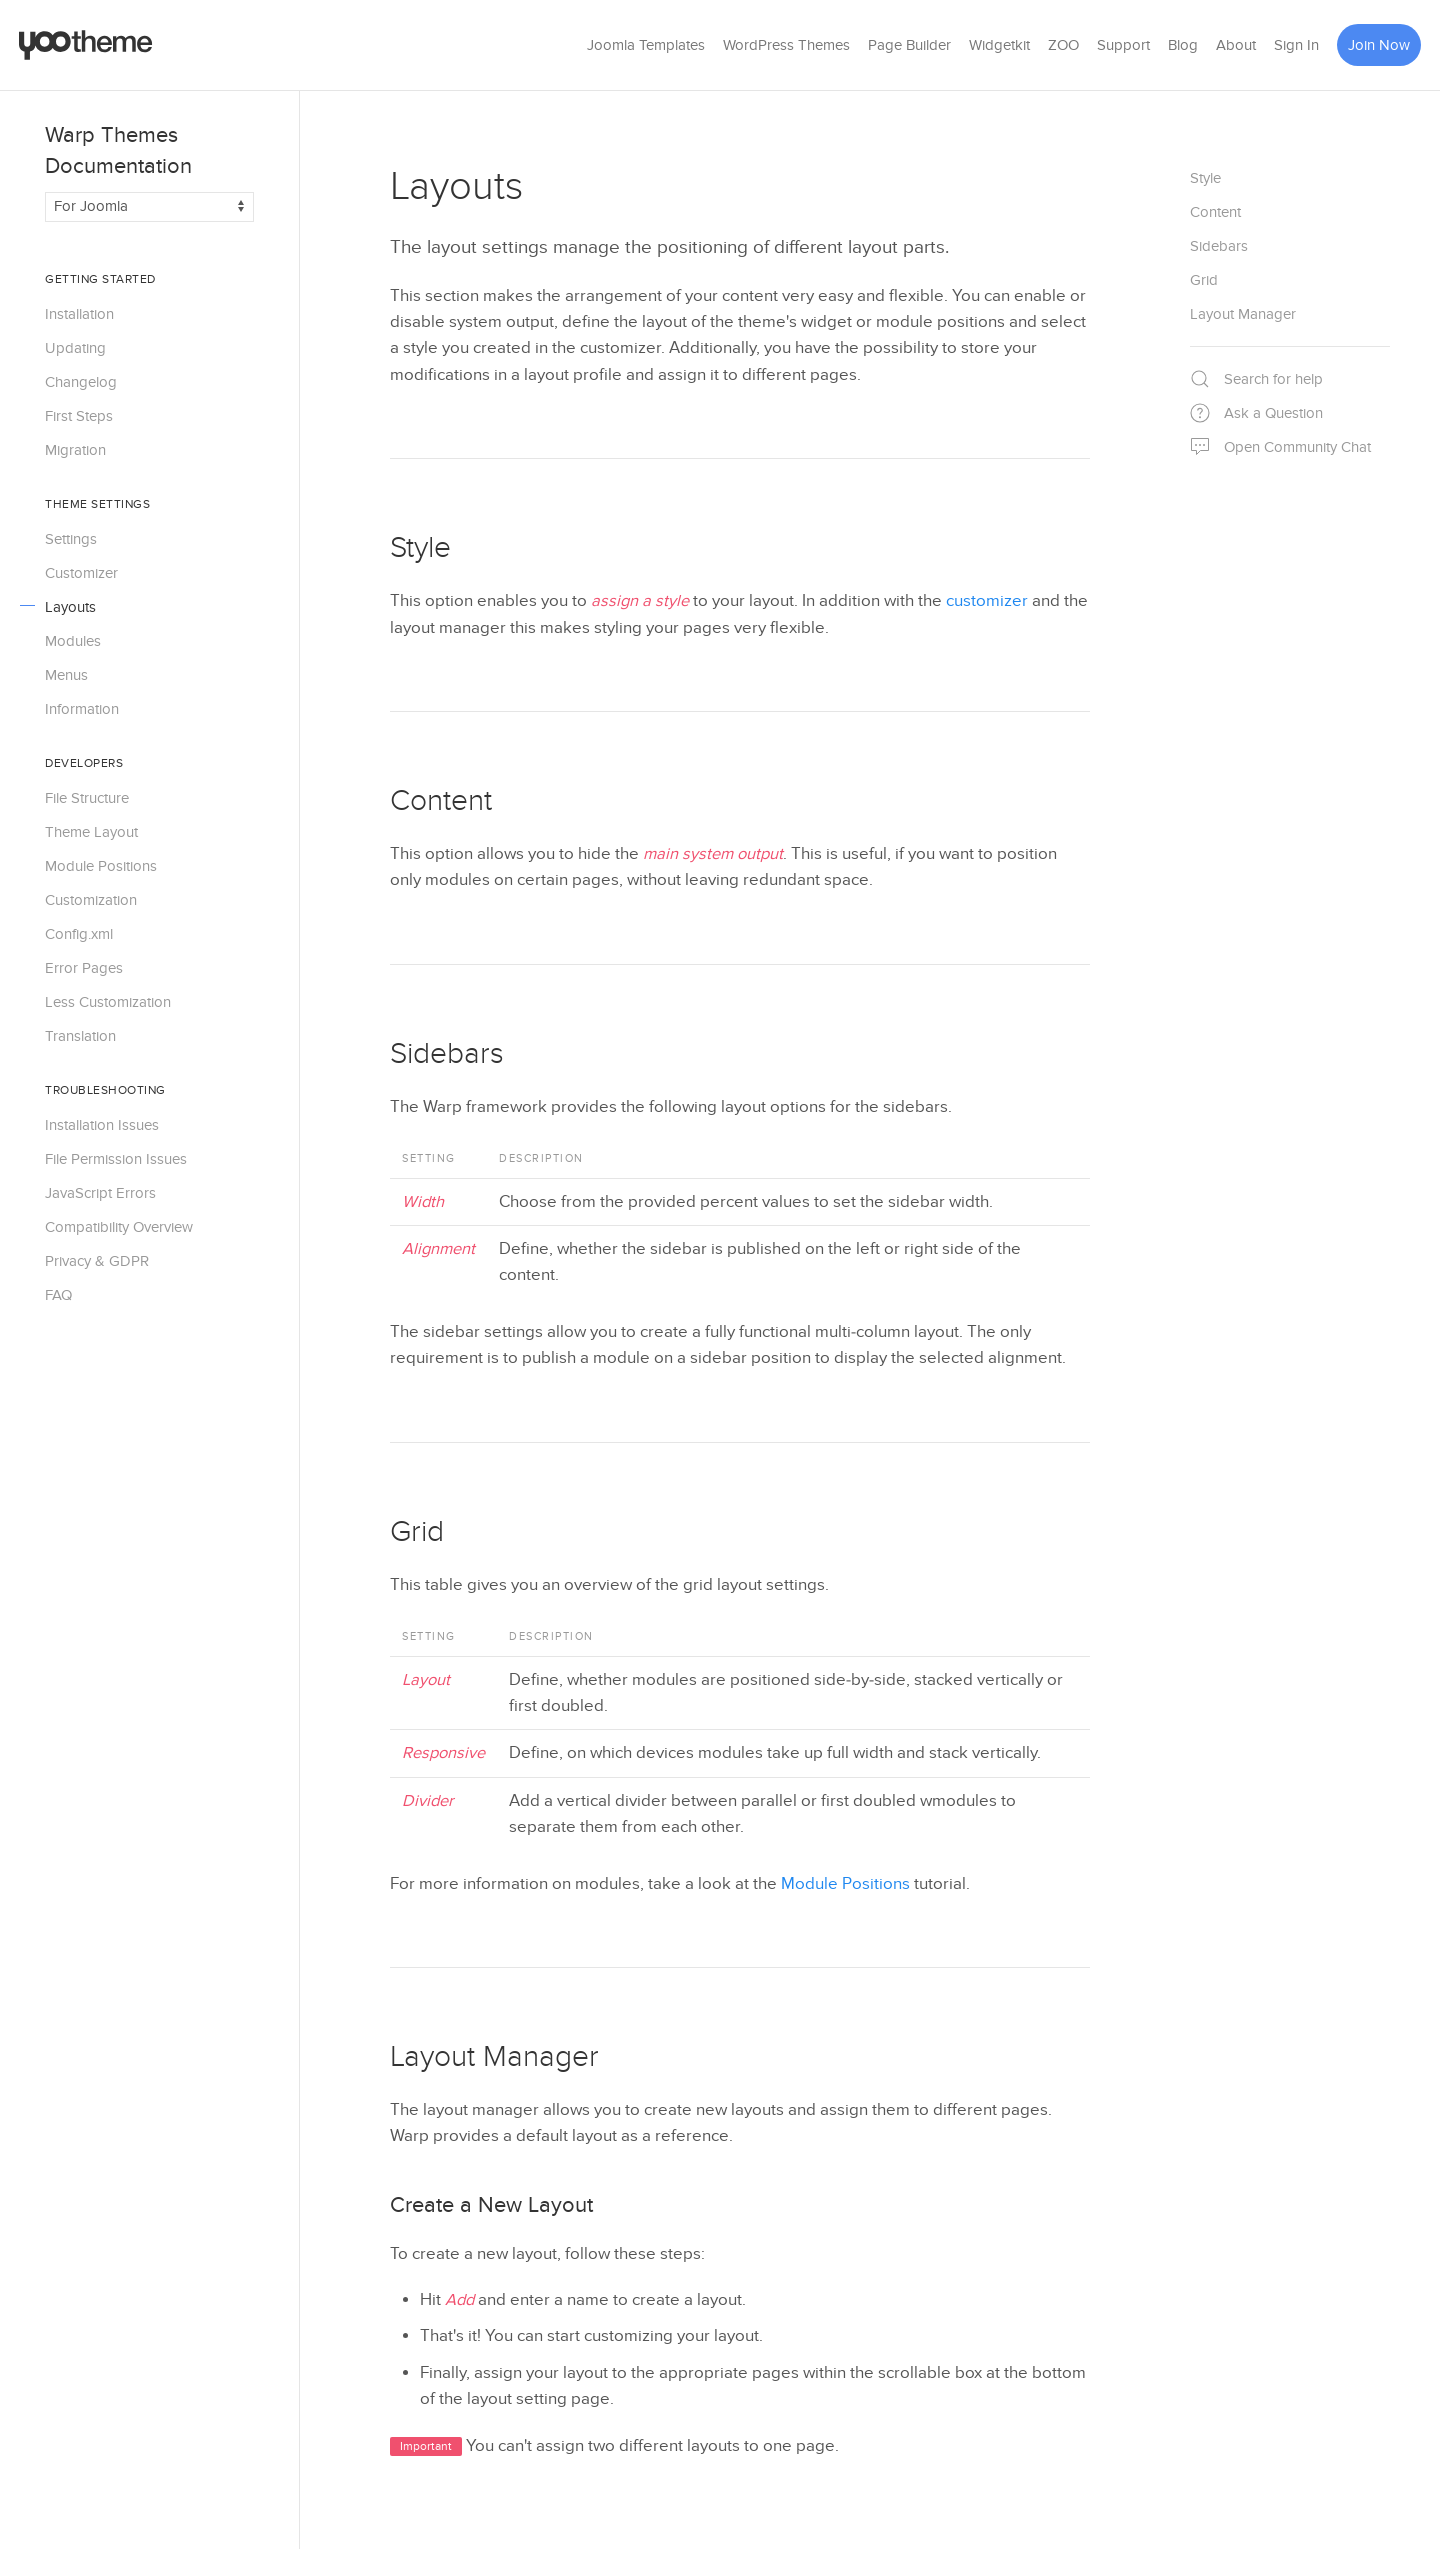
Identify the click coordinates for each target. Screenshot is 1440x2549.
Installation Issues (102, 1125)
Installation (79, 314)
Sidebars (447, 1054)
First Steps (79, 416)
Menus (66, 675)
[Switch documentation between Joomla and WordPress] (149, 207)
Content (441, 801)
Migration (75, 450)
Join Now (1379, 45)
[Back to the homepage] (86, 45)
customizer (987, 601)
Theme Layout (91, 832)
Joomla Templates (646, 45)
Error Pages (84, 968)
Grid (417, 1532)
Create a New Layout (491, 2205)
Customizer (81, 573)
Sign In (1296, 45)
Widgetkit (999, 45)
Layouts (70, 607)
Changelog (81, 382)
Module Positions (101, 866)
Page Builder (909, 45)
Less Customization (108, 1002)
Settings (71, 539)
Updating (75, 348)
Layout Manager (494, 2057)
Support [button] (1123, 45)
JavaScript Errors (100, 1193)
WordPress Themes (786, 45)
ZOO (1063, 45)
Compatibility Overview (119, 1227)
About (1236, 45)
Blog (1183, 45)
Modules (73, 641)
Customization (91, 900)
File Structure (87, 798)
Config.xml (79, 934)
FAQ (58, 1295)
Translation (80, 1036)
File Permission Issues (116, 1159)
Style (420, 548)
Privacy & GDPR (97, 1261)
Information (82, 709)
